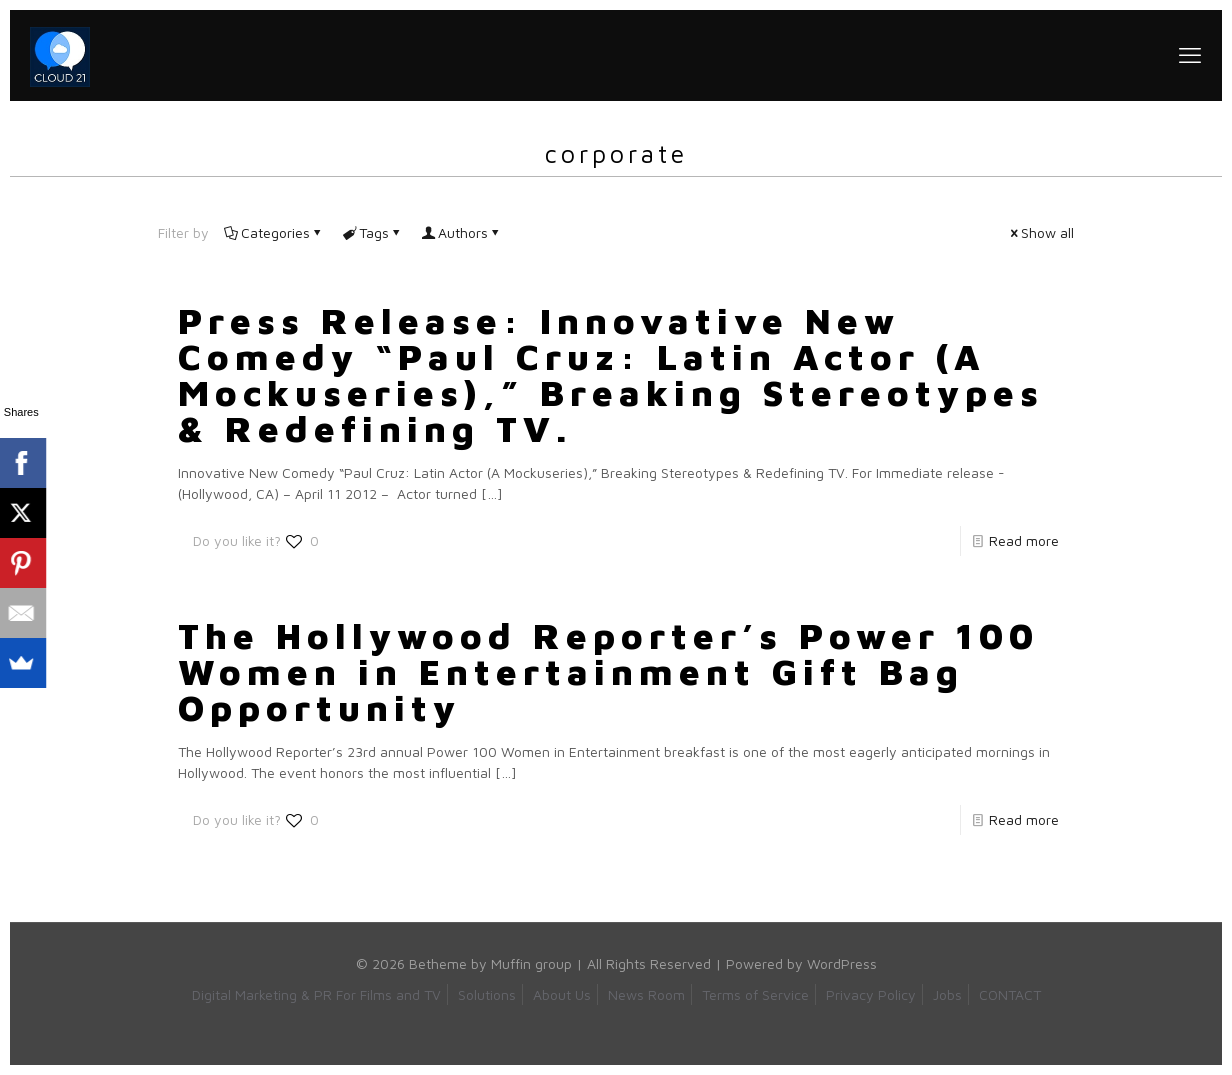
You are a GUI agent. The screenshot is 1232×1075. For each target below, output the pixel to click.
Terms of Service (755, 994)
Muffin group (531, 963)
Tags (372, 232)
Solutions (487, 994)
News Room (646, 994)
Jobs (947, 994)
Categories (274, 232)
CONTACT (1010, 994)
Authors (461, 232)
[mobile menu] (1190, 55)
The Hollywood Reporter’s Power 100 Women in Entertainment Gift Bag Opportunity (608, 671)
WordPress (842, 963)
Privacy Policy (871, 994)
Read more (1024, 540)
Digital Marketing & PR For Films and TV (316, 994)
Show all (1040, 232)
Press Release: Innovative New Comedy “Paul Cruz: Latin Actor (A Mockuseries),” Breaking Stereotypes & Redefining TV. (611, 374)
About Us (562, 994)
